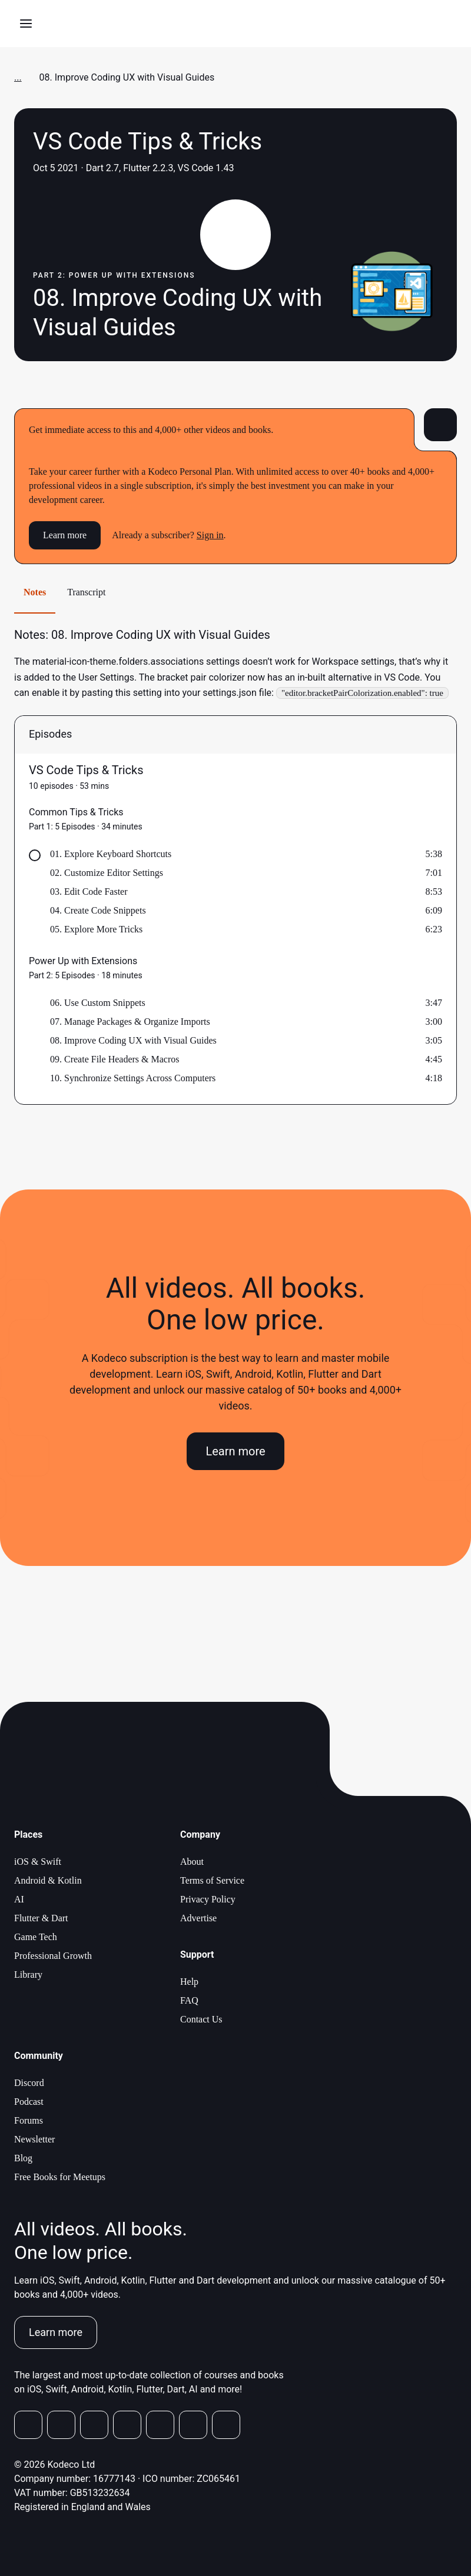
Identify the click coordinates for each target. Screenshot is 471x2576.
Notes (35, 592)
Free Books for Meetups (59, 2177)
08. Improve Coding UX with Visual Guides (133, 1040)
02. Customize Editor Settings (106, 873)
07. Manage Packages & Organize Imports (130, 1022)
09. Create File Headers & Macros (114, 1059)
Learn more (65, 535)
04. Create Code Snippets (98, 910)
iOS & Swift (37, 1862)
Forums (28, 2120)
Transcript (86, 592)
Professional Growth (53, 1956)
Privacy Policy (208, 1899)
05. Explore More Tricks (96, 929)
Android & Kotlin (48, 1880)
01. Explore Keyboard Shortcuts (110, 854)
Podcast (29, 2102)
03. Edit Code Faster (89, 892)
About (192, 1862)
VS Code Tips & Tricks (86, 770)
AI (19, 1899)
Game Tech (35, 1937)
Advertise (198, 1918)
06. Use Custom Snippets (97, 1003)
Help (189, 1982)
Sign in (210, 535)
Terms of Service (212, 1880)
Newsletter (34, 2139)
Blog (23, 2158)
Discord (29, 2083)
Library (28, 1975)
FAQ (189, 2000)
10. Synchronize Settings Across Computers (132, 1078)
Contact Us (201, 2019)
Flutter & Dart (41, 1918)
